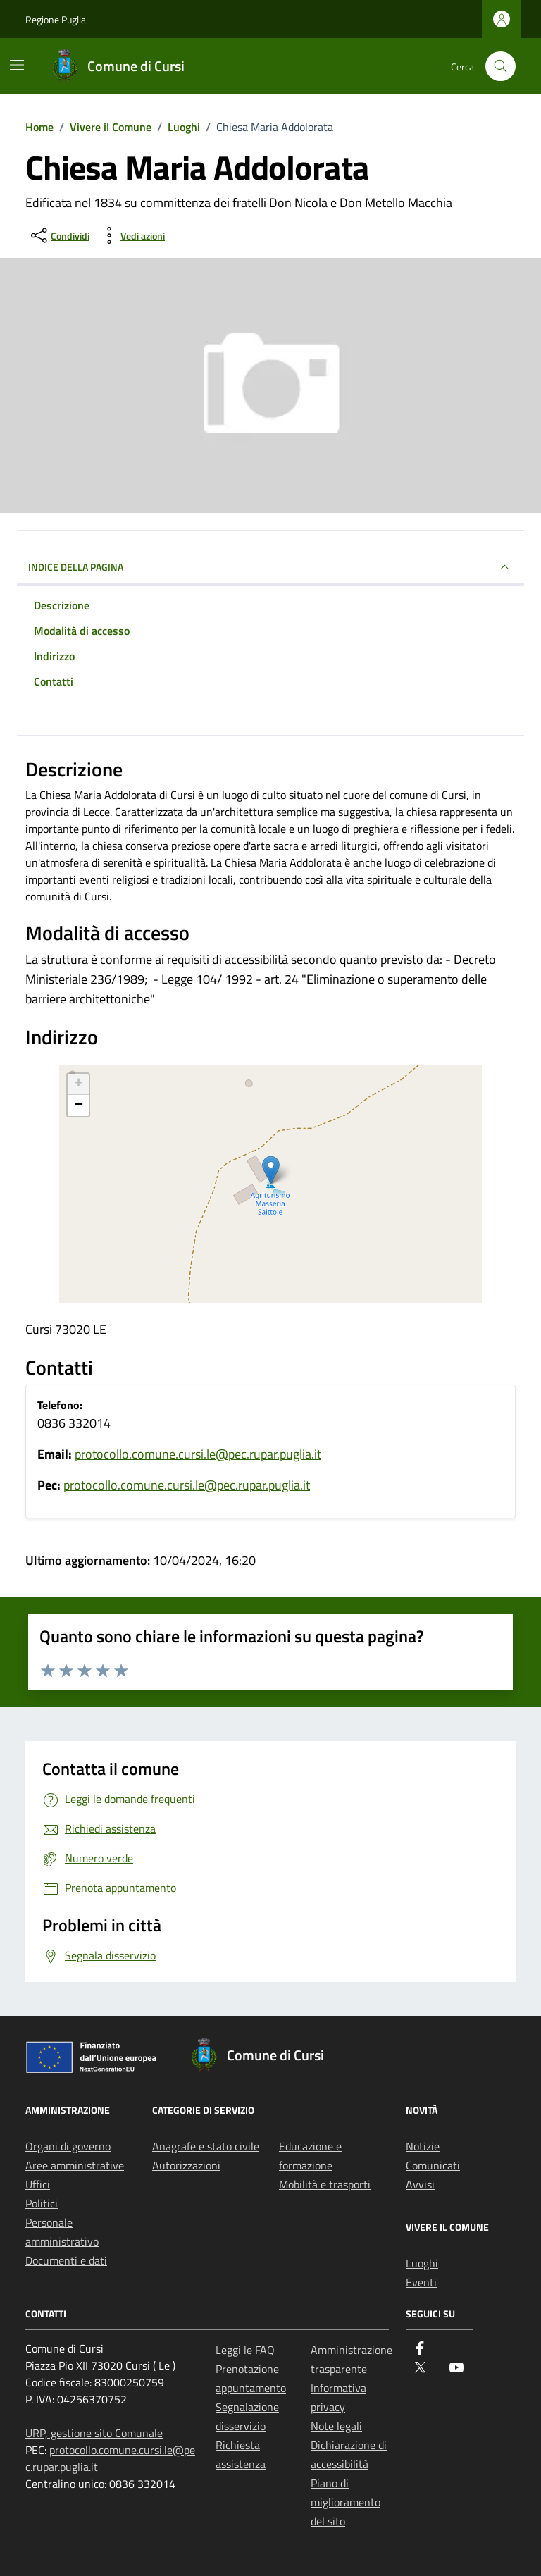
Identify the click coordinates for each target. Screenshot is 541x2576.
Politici (41, 2203)
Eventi (421, 2282)
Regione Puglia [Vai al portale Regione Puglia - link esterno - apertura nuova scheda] (55, 19)
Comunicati (433, 2165)
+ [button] (78, 1084)
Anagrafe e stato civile (205, 2146)
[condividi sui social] (58, 235)
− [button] (78, 1105)
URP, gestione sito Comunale (94, 2433)
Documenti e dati (66, 2260)
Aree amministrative (74, 2165)
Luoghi (422, 2263)
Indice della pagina (270, 567)
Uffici (37, 2184)
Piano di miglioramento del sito (345, 2502)
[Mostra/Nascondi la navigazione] (16, 64)
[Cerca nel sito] (500, 66)
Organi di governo (68, 2146)
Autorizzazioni (186, 2165)
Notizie (423, 2146)
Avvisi (420, 2184)
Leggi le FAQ (245, 2349)
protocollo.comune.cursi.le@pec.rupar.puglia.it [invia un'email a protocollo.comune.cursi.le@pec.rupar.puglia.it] (198, 1453)
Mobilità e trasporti (325, 2184)
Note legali (336, 2425)
